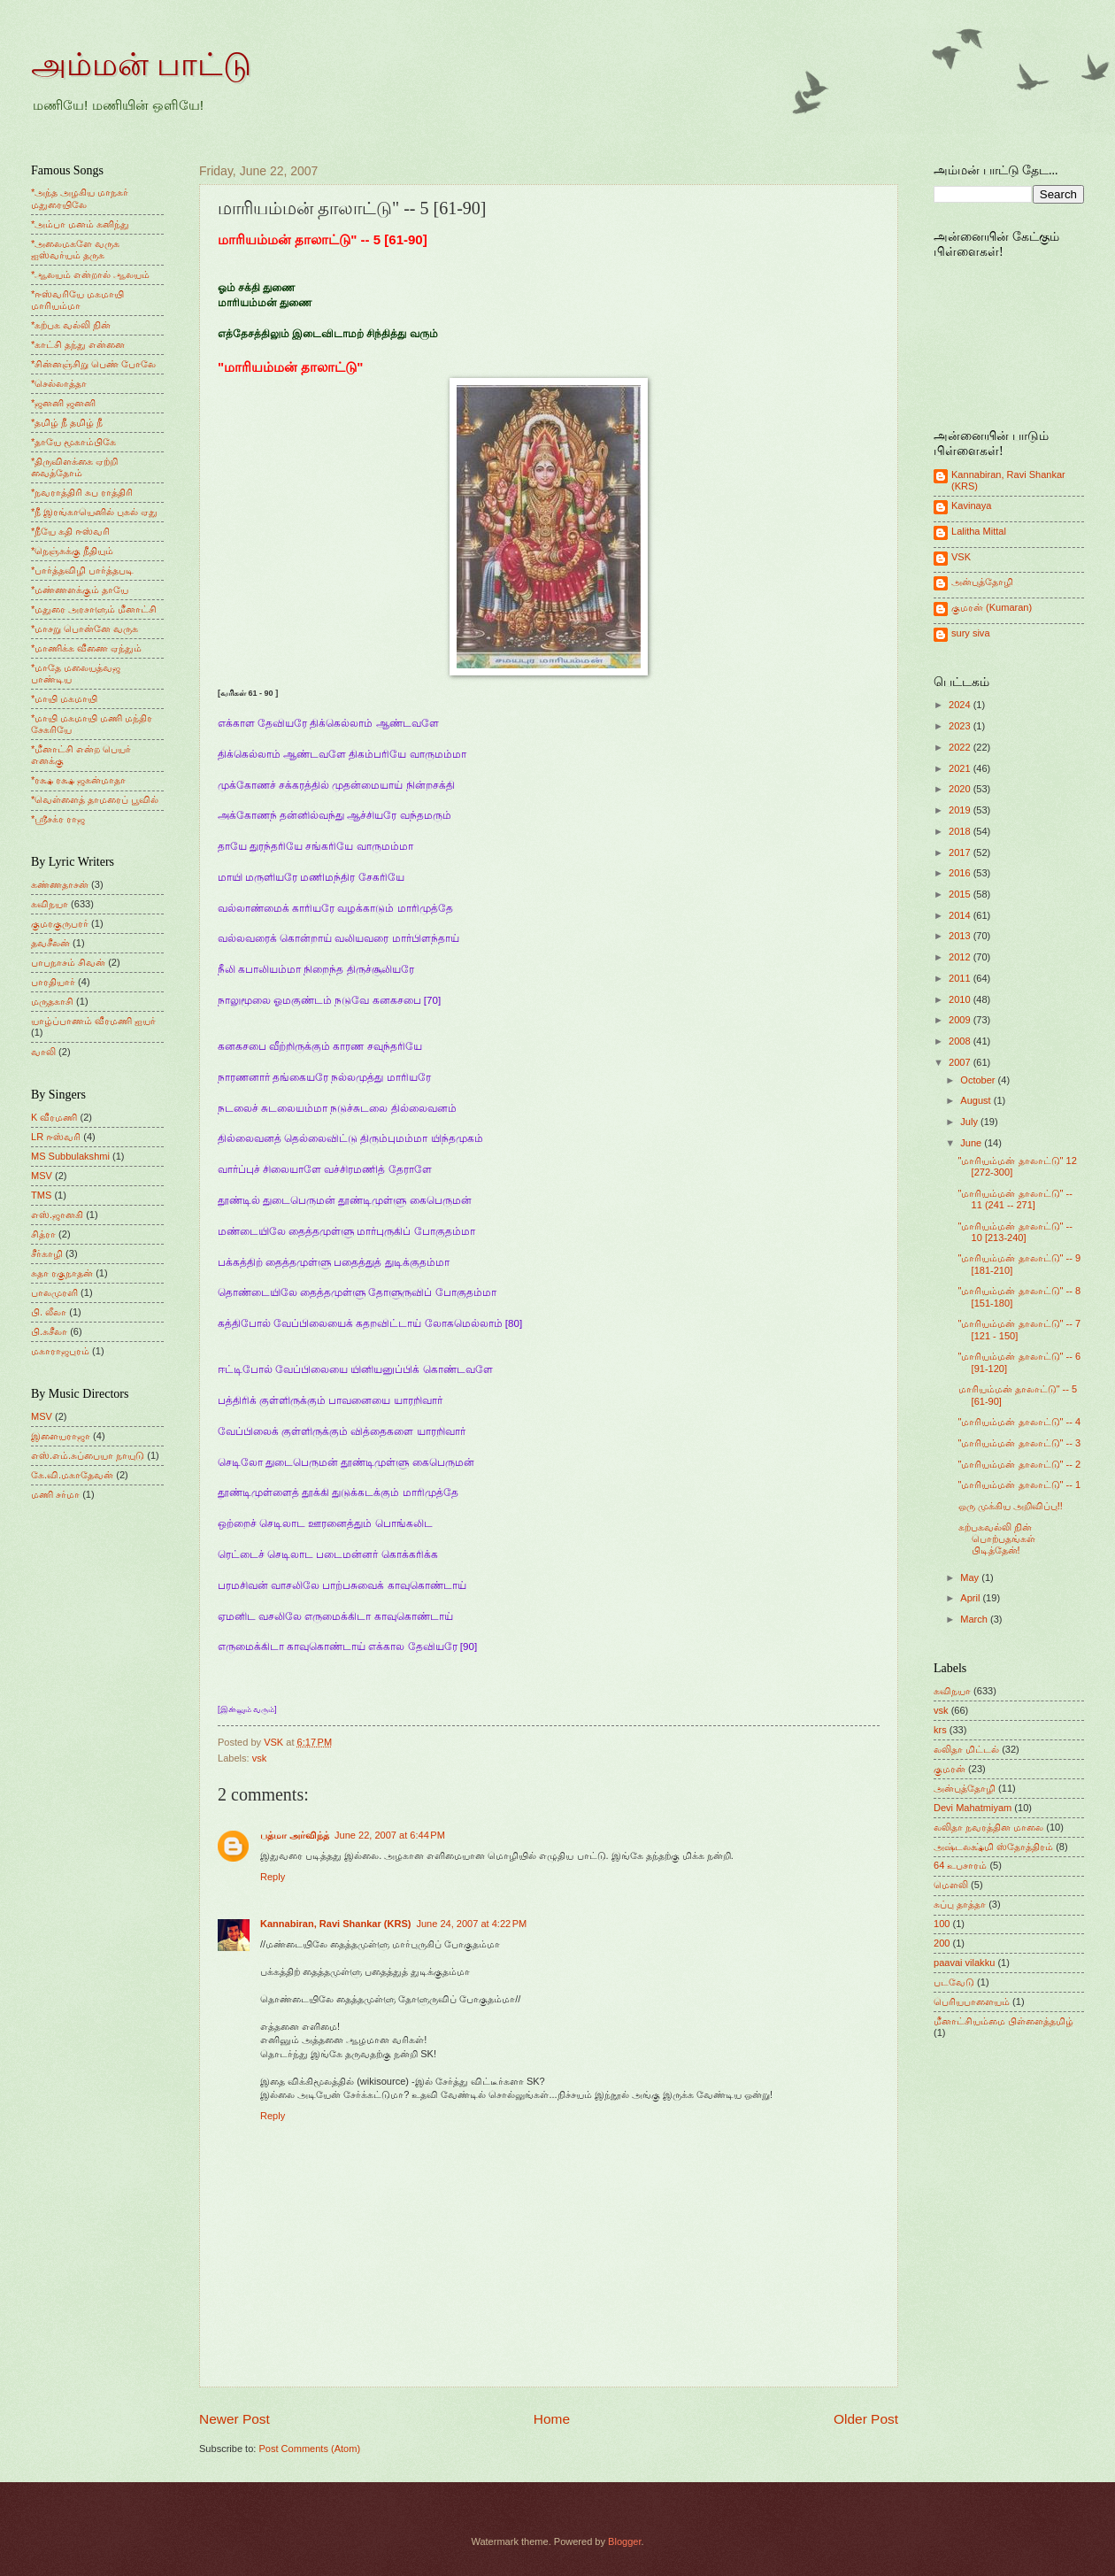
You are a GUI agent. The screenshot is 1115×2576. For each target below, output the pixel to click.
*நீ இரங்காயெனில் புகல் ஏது (94, 511)
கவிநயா (49, 904)
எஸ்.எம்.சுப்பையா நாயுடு (87, 1455)
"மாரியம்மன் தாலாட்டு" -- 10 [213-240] (1015, 1232)
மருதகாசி (52, 1001)
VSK (961, 556)
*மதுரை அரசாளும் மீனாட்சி (94, 609)
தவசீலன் (50, 942)
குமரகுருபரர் (59, 923)
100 (942, 1923)
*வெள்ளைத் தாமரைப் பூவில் (94, 799)
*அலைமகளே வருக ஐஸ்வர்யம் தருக (75, 249)
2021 (961, 768)
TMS (41, 1195)
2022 (961, 747)
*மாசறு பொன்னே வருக (84, 628)
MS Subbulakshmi (70, 1156)
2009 (961, 1019)
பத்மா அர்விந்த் (294, 1835)
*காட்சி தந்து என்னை (78, 344)
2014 (961, 915)
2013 (961, 935)
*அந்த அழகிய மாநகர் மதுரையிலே (79, 198)
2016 (961, 873)
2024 (961, 704)
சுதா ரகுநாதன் (62, 1273)
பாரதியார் (53, 981)
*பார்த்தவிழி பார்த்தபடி (82, 570)
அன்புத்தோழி (982, 581)
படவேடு (954, 1982)
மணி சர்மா (55, 1494)
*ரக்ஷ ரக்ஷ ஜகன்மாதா (78, 780)
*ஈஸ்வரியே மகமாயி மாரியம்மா (77, 300)
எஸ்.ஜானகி (57, 1214)
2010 (961, 999)
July (970, 1121)
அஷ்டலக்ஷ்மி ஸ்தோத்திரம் (993, 1846)
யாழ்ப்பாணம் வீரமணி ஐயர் (93, 1020)
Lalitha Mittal (978, 531)
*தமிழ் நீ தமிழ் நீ (67, 422)
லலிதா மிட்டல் (966, 1749)
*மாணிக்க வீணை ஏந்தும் (86, 648)
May (970, 1577)
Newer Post (234, 2418)
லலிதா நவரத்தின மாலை (988, 1827)
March (975, 1619)
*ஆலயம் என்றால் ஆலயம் (90, 274)
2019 (961, 810)
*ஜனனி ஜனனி (63, 402)
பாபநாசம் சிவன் (68, 962)
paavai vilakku (964, 1962)
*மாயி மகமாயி (64, 698)
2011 (961, 978)
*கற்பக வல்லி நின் (71, 325)
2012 (961, 957)
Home (552, 2418)
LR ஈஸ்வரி (56, 1136)
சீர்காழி (47, 1253)
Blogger (624, 2541)
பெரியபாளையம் (972, 2001)
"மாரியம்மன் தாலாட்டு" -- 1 (1019, 1484)
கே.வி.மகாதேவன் (72, 1474)
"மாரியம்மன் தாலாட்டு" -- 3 (1019, 1443)
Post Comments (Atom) (309, 2448)
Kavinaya (971, 505)
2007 (961, 1062)
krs (940, 1729)
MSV (41, 1175)
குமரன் (949, 1768)
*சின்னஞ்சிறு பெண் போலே (93, 364)
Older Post (866, 2418)
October (978, 1080)
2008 (961, 1041)
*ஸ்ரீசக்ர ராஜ (58, 819)
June (972, 1143)
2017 (961, 852)
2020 (961, 788)
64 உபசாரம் (960, 1865)
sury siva (970, 633)
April (971, 1598)
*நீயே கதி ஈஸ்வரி (70, 531)
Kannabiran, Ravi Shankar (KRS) (335, 1923)
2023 (961, 726)
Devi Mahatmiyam (972, 1807)
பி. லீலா (48, 1312)
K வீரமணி (54, 1117)
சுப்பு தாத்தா (960, 1904)
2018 (961, 831)
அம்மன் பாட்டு (141, 64)
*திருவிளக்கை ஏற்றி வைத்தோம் (74, 467)
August (976, 1100)
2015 (961, 894)
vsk (259, 1758)
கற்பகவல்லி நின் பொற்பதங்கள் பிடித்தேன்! (996, 1539)
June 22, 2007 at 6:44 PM (389, 1835)
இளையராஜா (60, 1436)
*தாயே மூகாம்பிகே (73, 441)
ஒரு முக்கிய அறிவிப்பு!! (1010, 1505)
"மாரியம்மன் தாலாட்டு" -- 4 (1019, 1421)
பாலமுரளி (54, 1292)
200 (942, 1943)
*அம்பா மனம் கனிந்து (80, 224)
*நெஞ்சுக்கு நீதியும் (72, 550)
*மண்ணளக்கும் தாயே (79, 589)
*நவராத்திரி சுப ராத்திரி (82, 492)
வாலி (43, 1051)
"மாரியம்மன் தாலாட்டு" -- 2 (1019, 1464)
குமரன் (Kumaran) (991, 607)
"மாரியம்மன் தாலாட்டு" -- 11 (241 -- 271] (1015, 1199)
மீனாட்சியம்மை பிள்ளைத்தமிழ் (1003, 2021)
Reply (272, 1876)
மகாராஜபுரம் (60, 1351)
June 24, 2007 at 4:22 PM (471, 1923)
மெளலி (951, 1884)
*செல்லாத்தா (59, 383)
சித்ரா (43, 1234)
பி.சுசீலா (49, 1331)
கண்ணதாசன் (59, 884)
